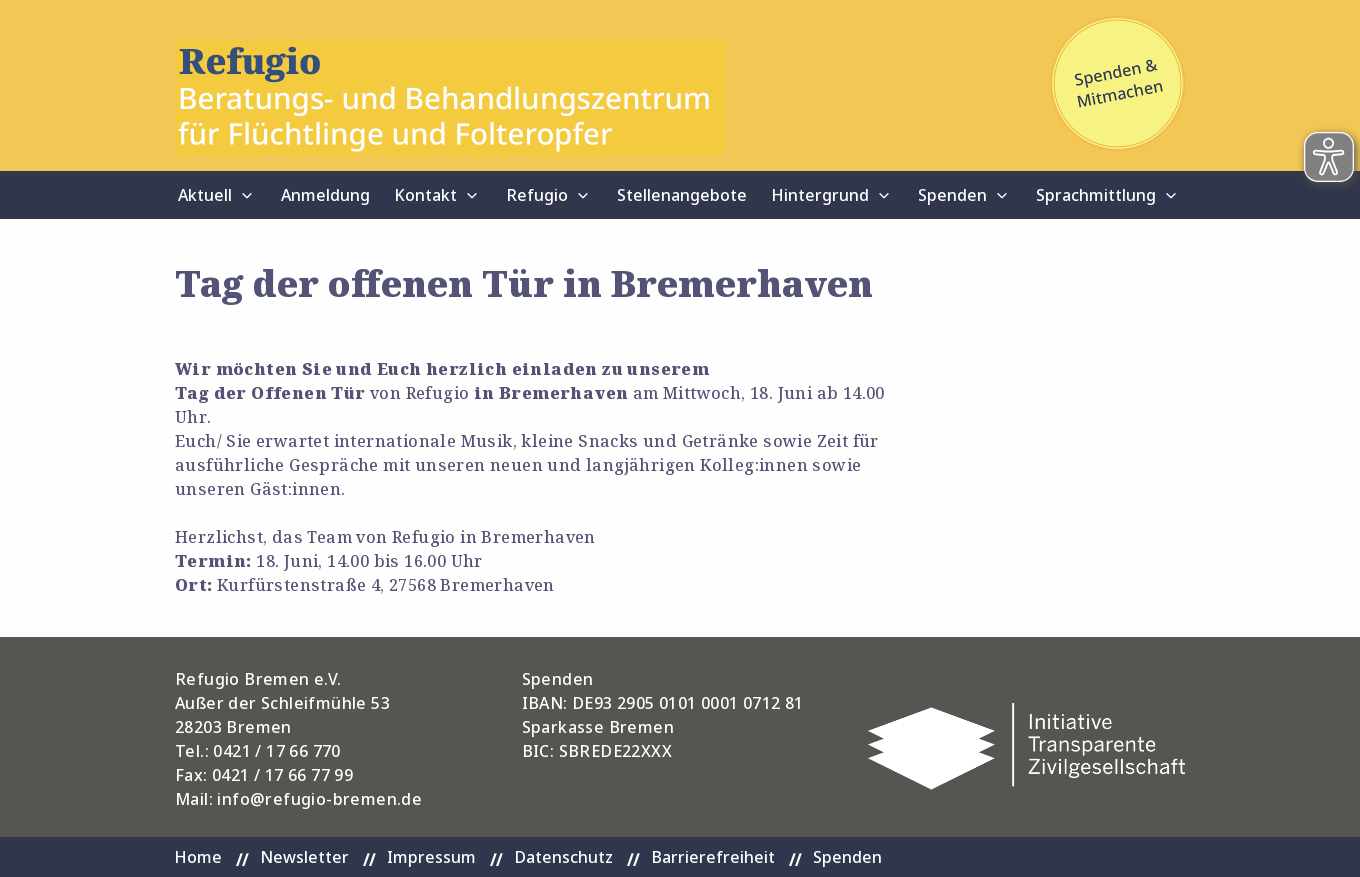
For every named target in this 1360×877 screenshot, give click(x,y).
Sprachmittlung (1096, 195)
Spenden (952, 195)
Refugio (537, 195)
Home (198, 857)
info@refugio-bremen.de (319, 799)
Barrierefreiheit (713, 857)
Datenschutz (563, 857)
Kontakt (425, 195)
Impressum (431, 857)
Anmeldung (325, 195)
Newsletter (304, 857)
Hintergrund (820, 195)
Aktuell (205, 195)
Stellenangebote (682, 195)
